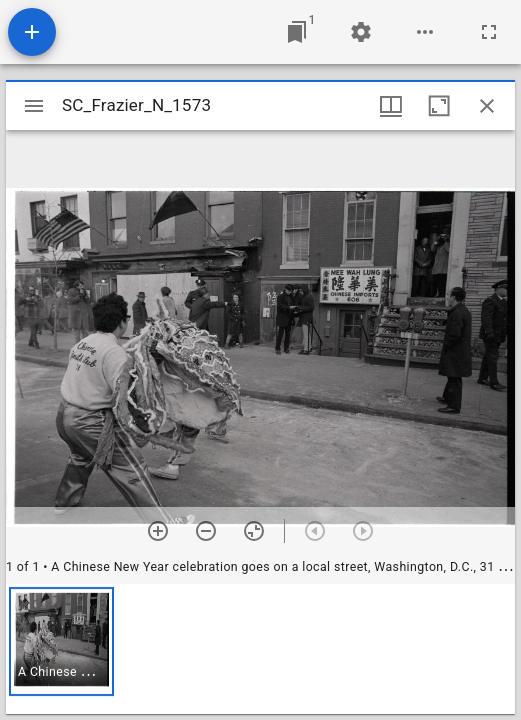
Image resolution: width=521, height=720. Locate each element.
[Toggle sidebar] (34, 106)
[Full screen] (489, 32)
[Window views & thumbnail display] (391, 106)
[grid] (260, 649)
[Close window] (487, 106)
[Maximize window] (439, 106)
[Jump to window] (297, 32)
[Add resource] (32, 32)
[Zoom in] (158, 531)
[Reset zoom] (254, 531)
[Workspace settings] (361, 32)
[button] (61, 641)
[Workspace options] (425, 32)
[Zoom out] (206, 531)
